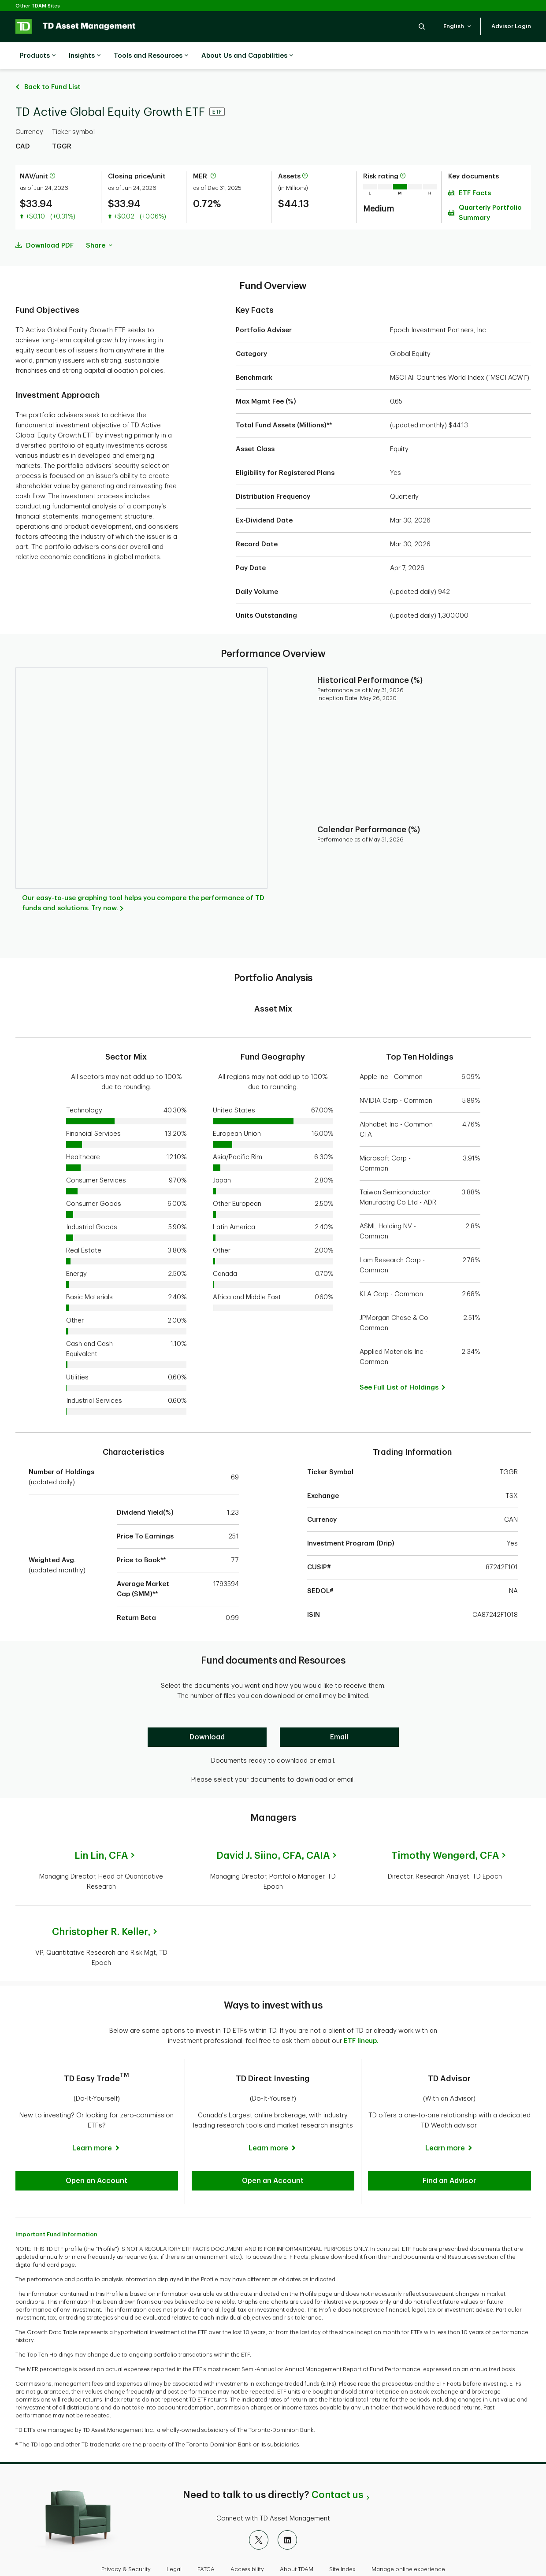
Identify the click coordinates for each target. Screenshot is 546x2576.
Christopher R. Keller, (101, 1910)
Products (38, 56)
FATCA (206, 2547)
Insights (84, 56)
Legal (174, 2547)
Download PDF (50, 223)
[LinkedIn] (287, 2518)
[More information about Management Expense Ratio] (213, 154)
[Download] (207, 1715)
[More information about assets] (305, 154)
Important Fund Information (56, 2212)
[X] (258, 2518)
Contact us (337, 2473)
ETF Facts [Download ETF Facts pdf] (475, 171)
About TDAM (296, 2547)
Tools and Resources (151, 56)
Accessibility (247, 2547)
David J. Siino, (273, 1833)
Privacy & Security (126, 2547)
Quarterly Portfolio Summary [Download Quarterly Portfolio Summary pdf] (490, 190)
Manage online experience (408, 2547)
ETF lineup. (361, 2019)
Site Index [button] (342, 2547)
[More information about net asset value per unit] (52, 154)
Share (99, 223)
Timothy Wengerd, (445, 1833)
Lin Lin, (101, 1833)
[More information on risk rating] (402, 154)
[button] (422, 26)
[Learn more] (96, 2126)
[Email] (339, 1715)
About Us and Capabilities (247, 56)
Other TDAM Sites (37, 6)
